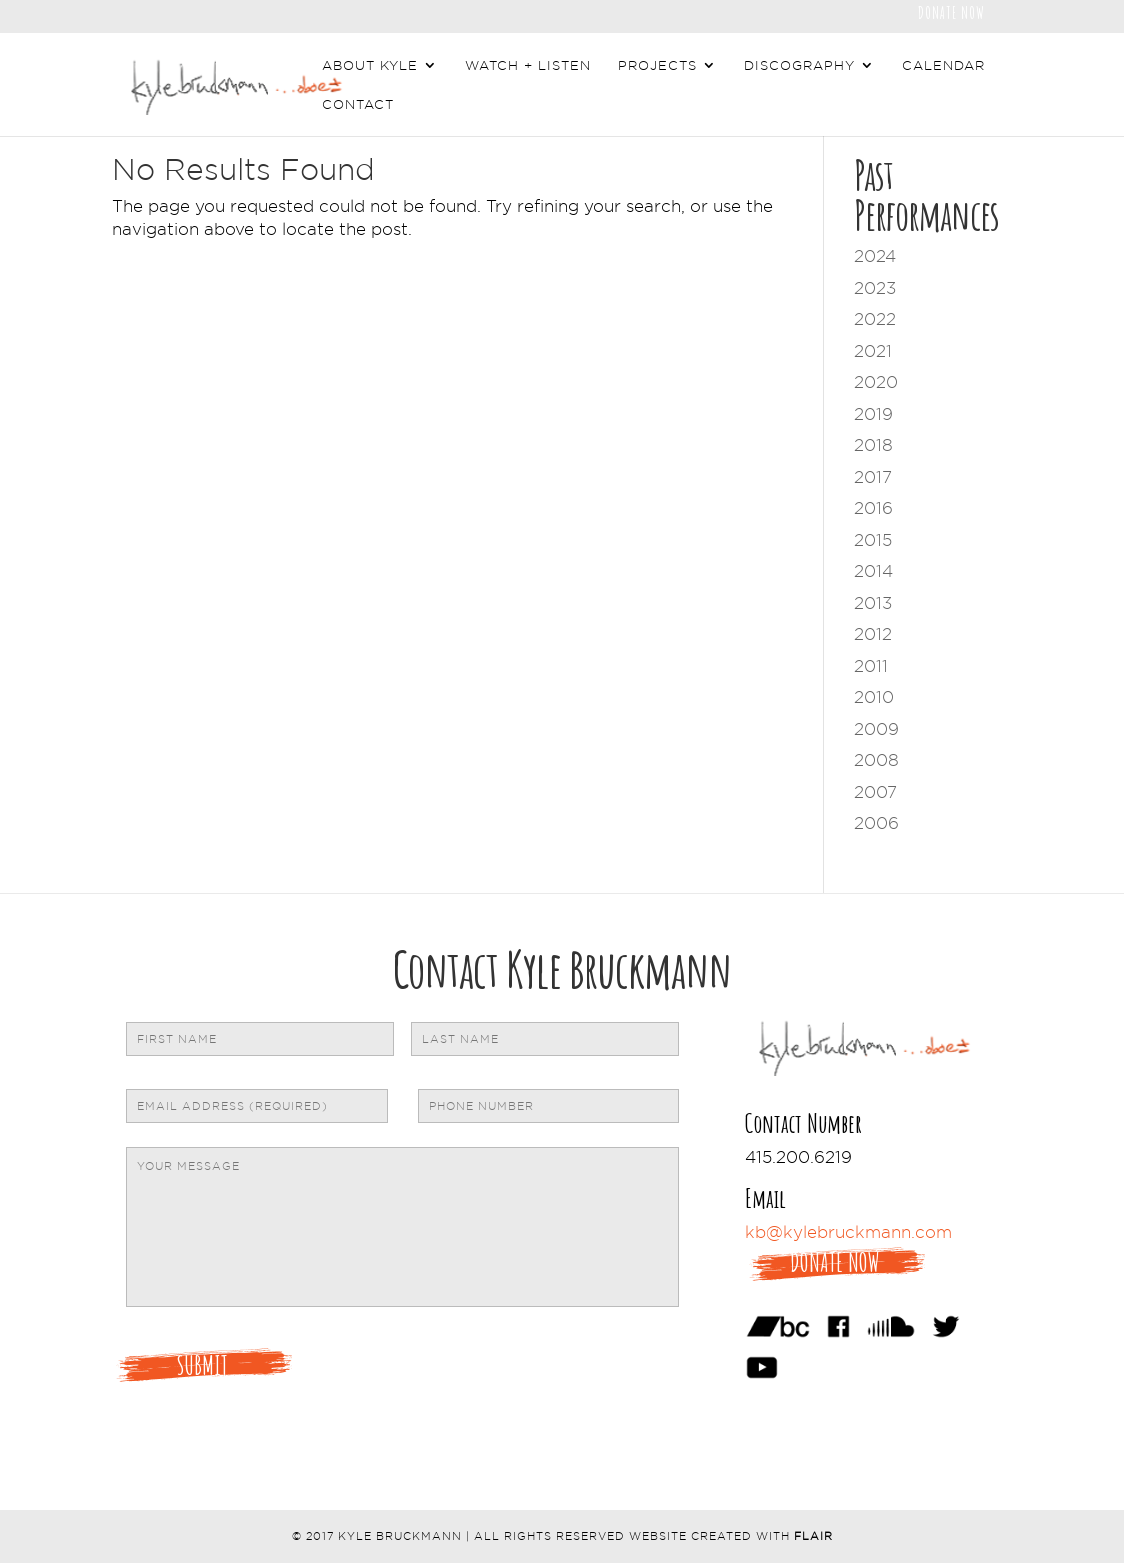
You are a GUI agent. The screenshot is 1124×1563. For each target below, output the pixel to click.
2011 (871, 666)
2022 (875, 319)
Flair (813, 1536)
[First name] (260, 1039)
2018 (873, 445)
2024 (875, 256)
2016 (873, 508)
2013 (873, 603)
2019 (873, 414)
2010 (874, 697)
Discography (799, 65)
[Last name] (545, 1039)
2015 (873, 540)
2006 (876, 823)
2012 (873, 634)
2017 (873, 477)
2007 (875, 792)
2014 (873, 571)
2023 (875, 288)
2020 (876, 382)
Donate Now (951, 11)
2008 (876, 760)
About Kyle (370, 65)
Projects (657, 65)
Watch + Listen (528, 65)
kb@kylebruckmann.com (848, 1232)
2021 (873, 351)
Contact (358, 104)
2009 (876, 729)
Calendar (943, 65)
